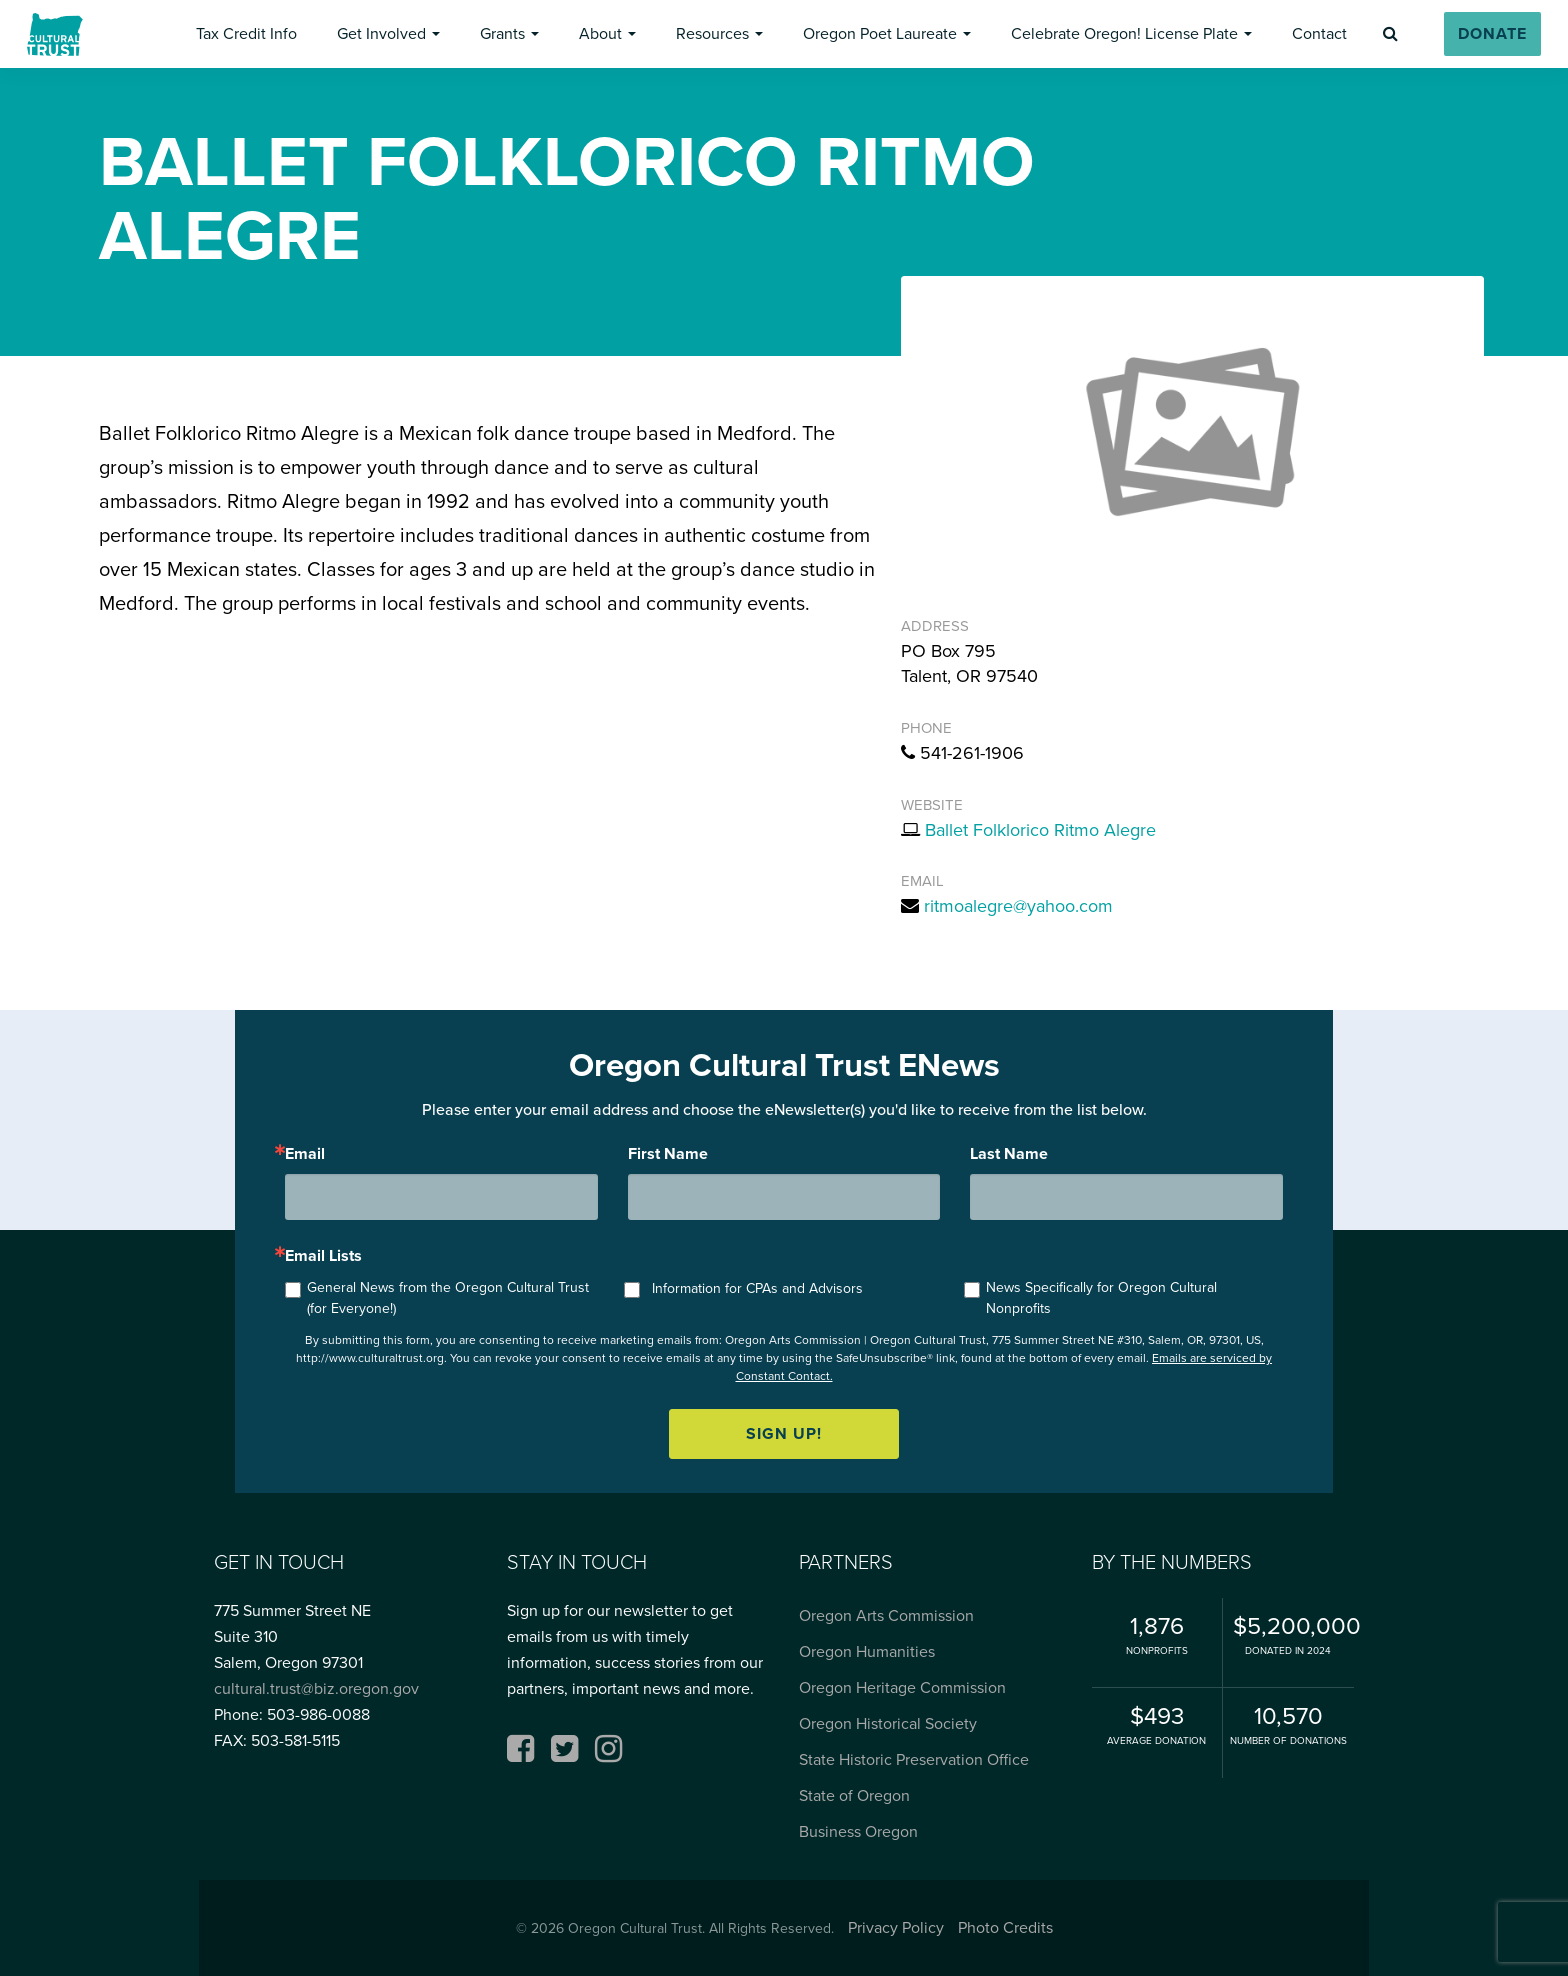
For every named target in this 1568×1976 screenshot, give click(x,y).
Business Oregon (858, 1831)
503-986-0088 (318, 1714)
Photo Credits (1005, 1927)
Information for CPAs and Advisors (757, 1288)
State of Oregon (854, 1795)
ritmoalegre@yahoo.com (1018, 906)
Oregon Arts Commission (886, 1615)
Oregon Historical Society (888, 1723)
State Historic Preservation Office (914, 1759)
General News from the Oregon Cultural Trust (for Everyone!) (448, 1298)
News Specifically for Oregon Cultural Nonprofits (1101, 1298)
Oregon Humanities (867, 1651)
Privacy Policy (896, 1927)
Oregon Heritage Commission (902, 1687)
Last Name (1009, 1154)
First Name (668, 1154)
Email (305, 1154)
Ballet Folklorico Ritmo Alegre (1040, 830)
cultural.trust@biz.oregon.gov (316, 1688)
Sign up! (784, 1433)
